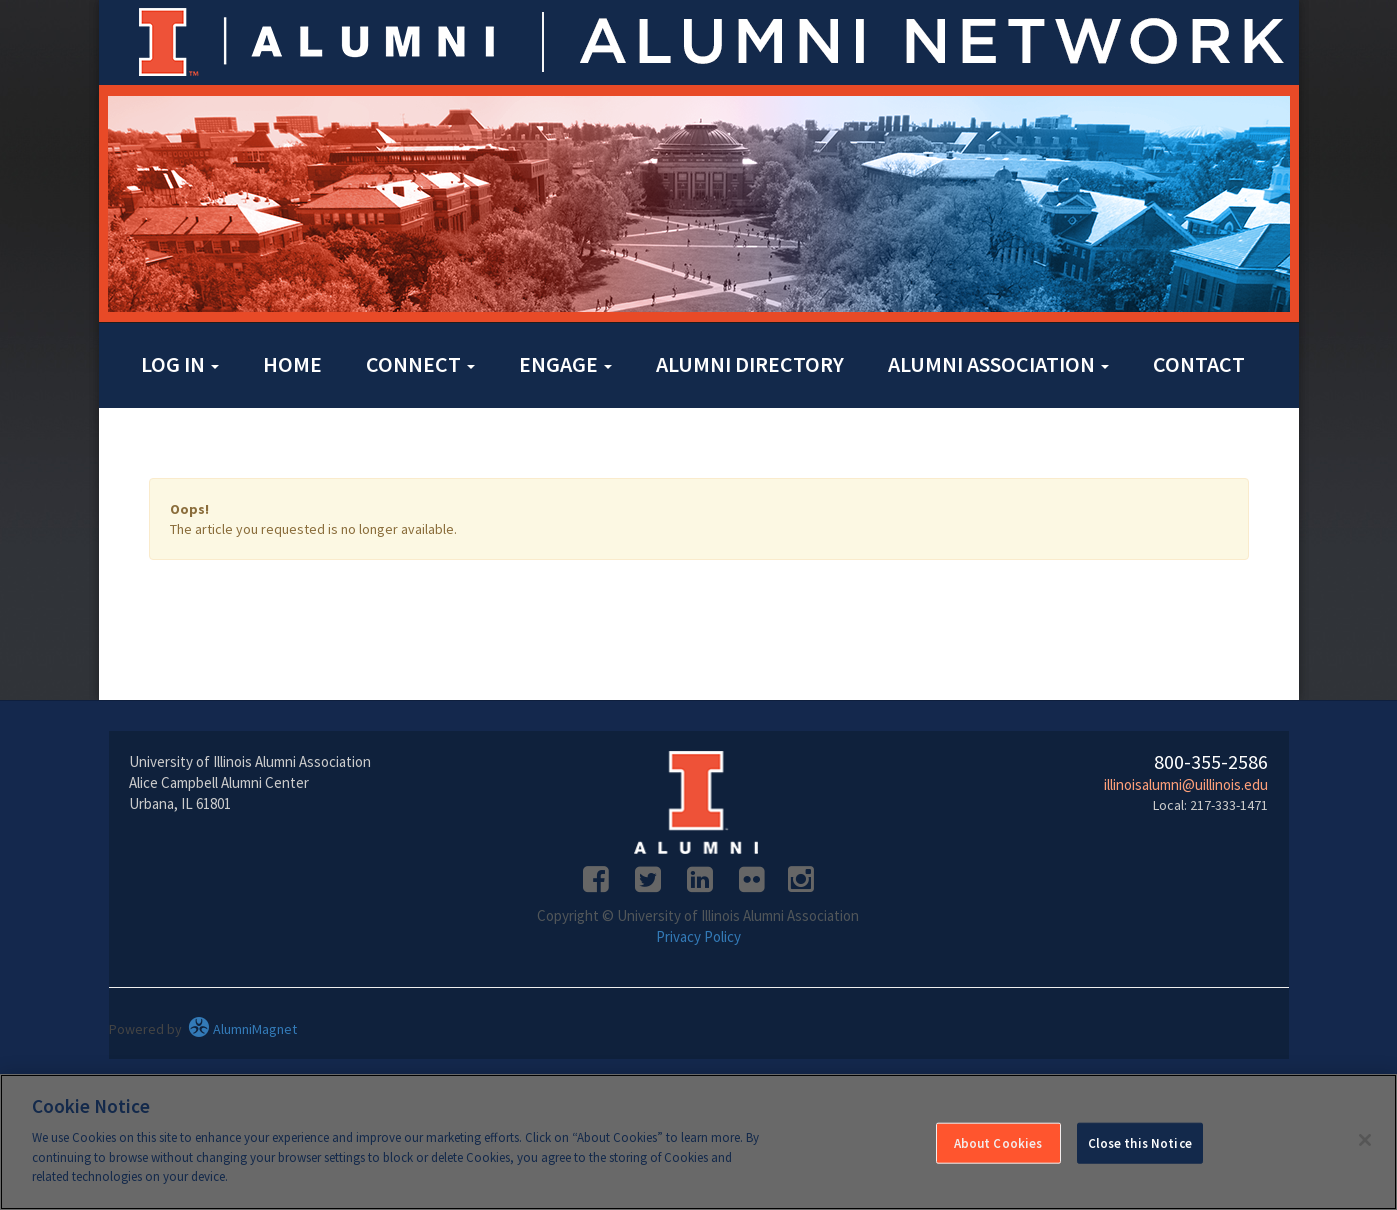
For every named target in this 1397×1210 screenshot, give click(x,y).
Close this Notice (1140, 1143)
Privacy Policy (698, 936)
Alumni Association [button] (998, 364)
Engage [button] (565, 364)
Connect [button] (420, 364)
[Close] (1365, 1140)
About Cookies (998, 1143)
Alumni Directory (750, 364)
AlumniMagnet (242, 1029)
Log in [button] (180, 364)
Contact (1199, 364)
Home (292, 364)
